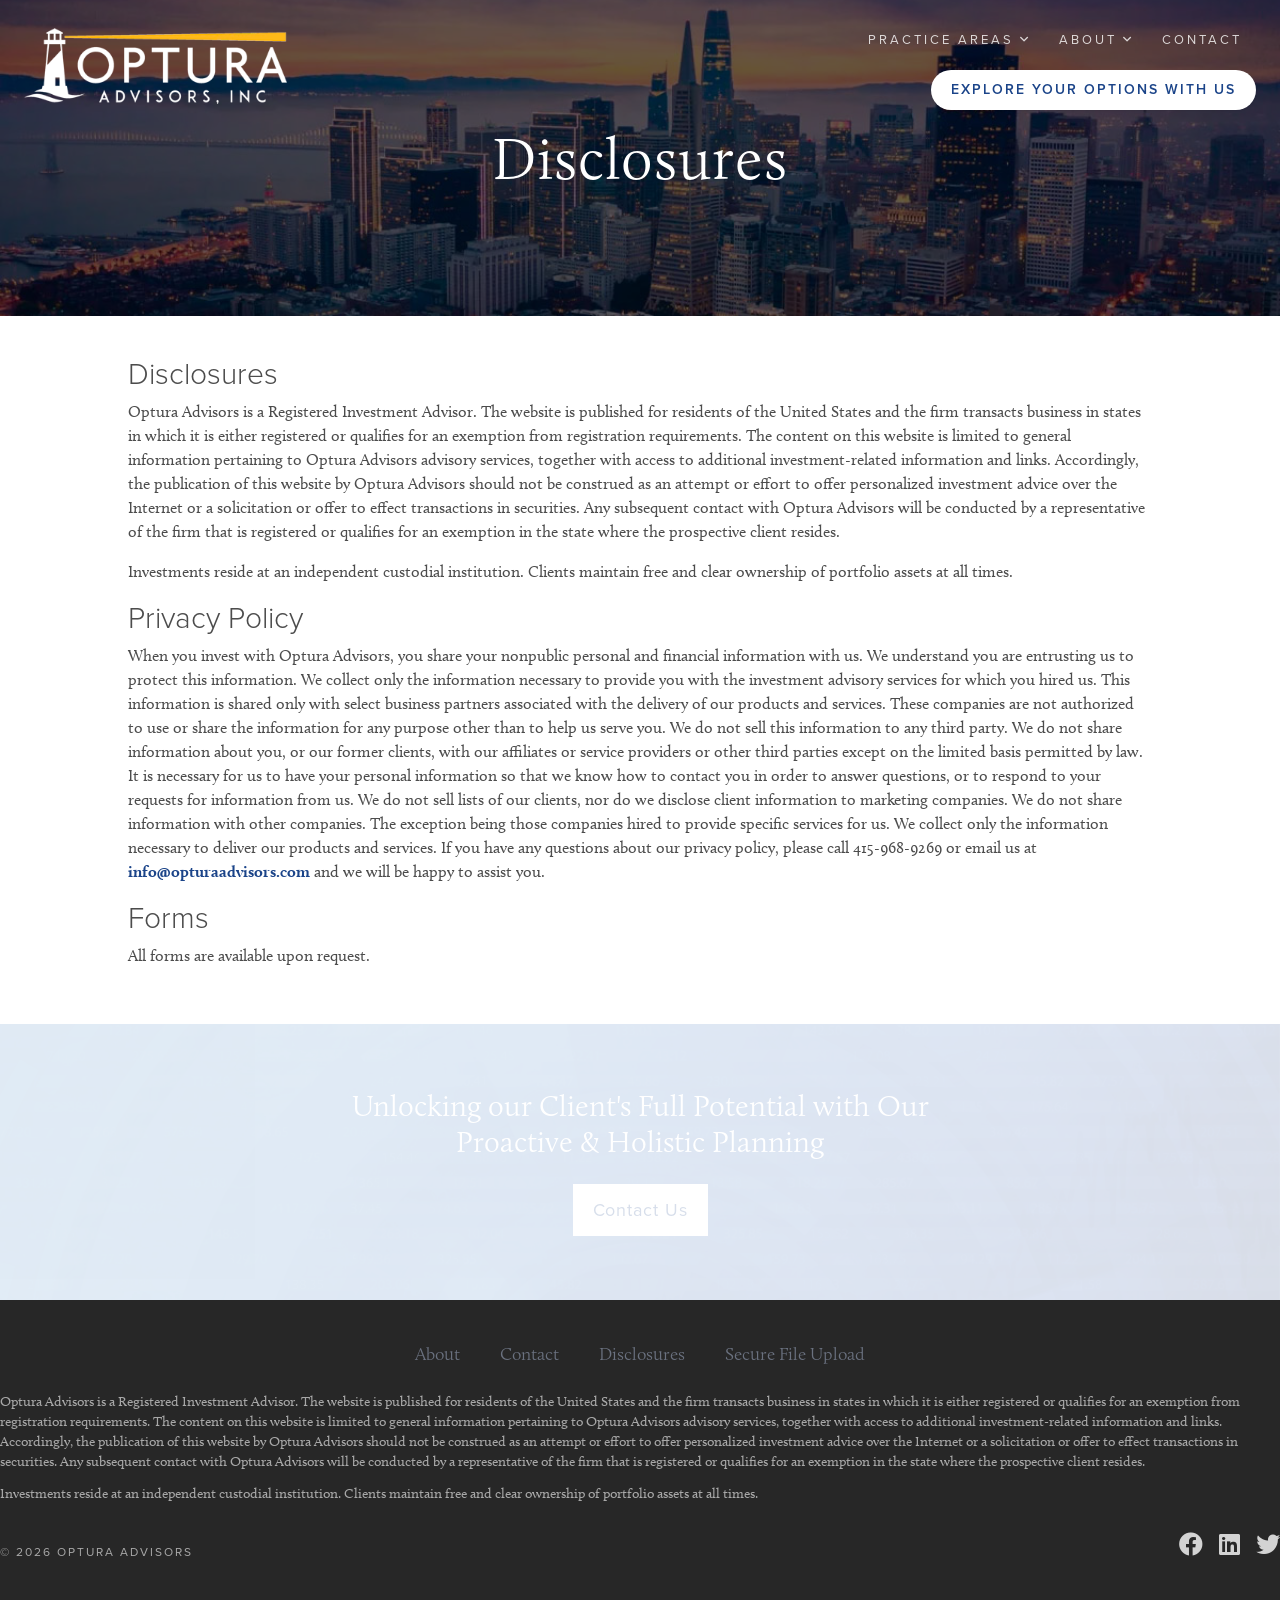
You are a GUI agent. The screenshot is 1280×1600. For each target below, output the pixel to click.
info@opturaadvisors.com (219, 871)
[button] (949, 40)
